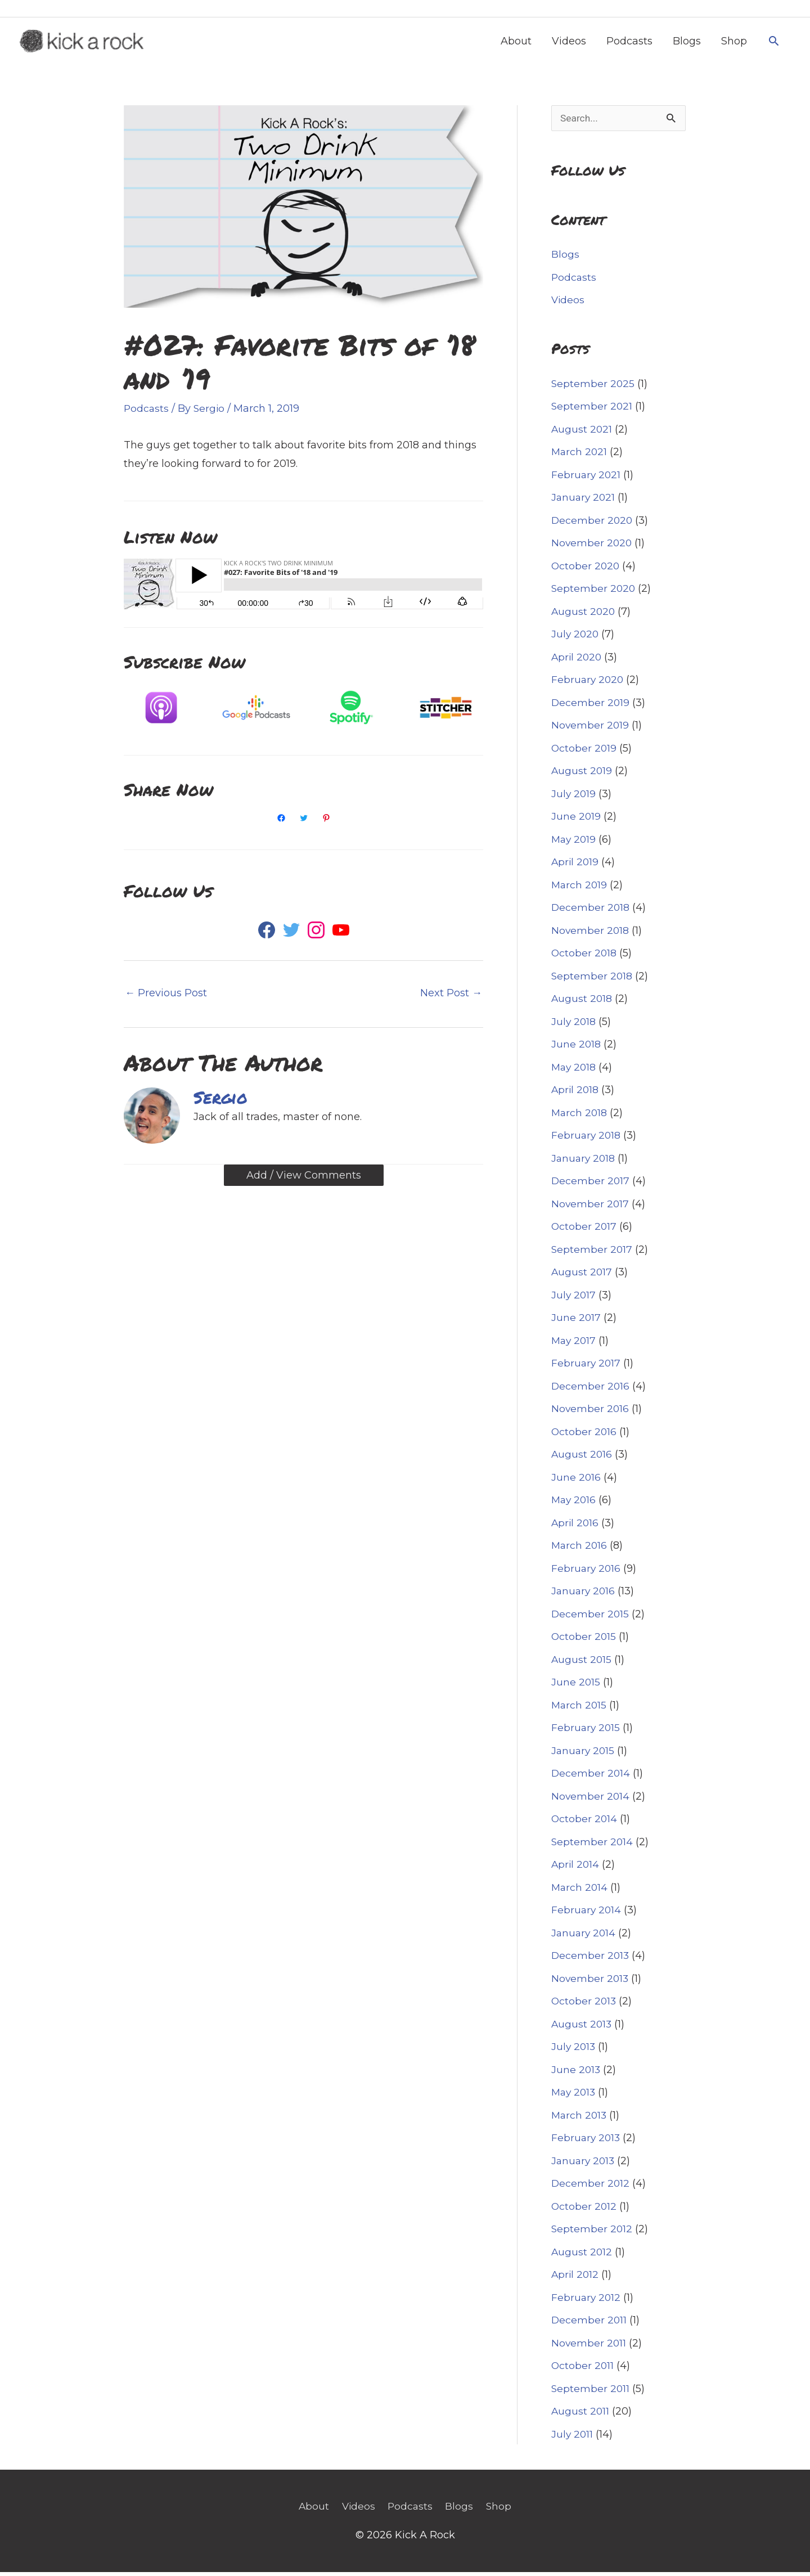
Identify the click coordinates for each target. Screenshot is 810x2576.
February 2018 (586, 1140)
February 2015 (586, 1732)
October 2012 (584, 2211)
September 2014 (592, 1846)
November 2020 (592, 547)
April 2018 (575, 1094)
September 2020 (594, 593)
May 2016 (574, 1504)
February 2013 (586, 2142)
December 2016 (591, 1390)
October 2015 (584, 1641)
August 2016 (582, 1459)
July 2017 (574, 1299)
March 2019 (580, 889)
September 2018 (592, 980)
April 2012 (575, 2279)
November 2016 (590, 1413)
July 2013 (574, 2051)
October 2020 (586, 570)
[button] (773, 43)
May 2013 (574, 2097)
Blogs (687, 43)
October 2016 (584, 1436)
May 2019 (574, 844)
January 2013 (584, 2165)
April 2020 (577, 661)
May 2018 (574, 1072)
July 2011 (572, 2439)
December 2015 (590, 1618)
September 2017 (592, 1254)
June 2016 (576, 1482)
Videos (569, 43)
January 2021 (584, 502)
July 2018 (574, 1026)
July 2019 (574, 798)
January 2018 (584, 1163)
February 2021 (586, 479)
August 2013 (582, 2028)
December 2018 (591, 912)
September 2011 (591, 2393)
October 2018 (584, 957)
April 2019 (575, 866)
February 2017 (586, 1367)
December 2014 (591, 1778)
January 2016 (584, 1595)
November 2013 (590, 1983)
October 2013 (584, 2005)
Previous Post (166, 996)
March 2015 (579, 1709)
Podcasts (629, 43)
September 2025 (593, 388)
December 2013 (591, 1960)
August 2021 (582, 434)
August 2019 (582, 775)
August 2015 (582, 1664)
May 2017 (574, 1345)
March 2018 (580, 1117)
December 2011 (589, 2324)
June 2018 (576, 1048)
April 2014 (576, 1869)
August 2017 (582, 1276)
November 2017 (590, 1208)
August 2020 (583, 616)
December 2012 (591, 2188)
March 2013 (580, 2120)
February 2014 (587, 1914)
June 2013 (576, 2074)
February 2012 (586, 2302)
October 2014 (584, 1823)
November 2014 (591, 1801)
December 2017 (591, 1185)
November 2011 (589, 2347)
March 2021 (580, 456)
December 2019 (591, 707)
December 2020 (592, 525)
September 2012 (592, 2233)
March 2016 (580, 1550)
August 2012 (582, 2256)
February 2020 (588, 684)
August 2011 (580, 2415)
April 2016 (575, 1527)
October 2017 (584, 1231)
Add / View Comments (303, 1178)
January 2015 (583, 1755)
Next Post (451, 996)
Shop (734, 43)
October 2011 (583, 2370)
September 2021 (592, 410)
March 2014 (580, 1892)
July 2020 (575, 638)
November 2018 (590, 935)
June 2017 (576, 1322)
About (516, 43)
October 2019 (584, 753)
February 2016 (586, 1573)
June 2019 (576, 821)
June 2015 (576, 1686)
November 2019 (590, 729)
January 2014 (584, 1937)
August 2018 (582, 1003)
